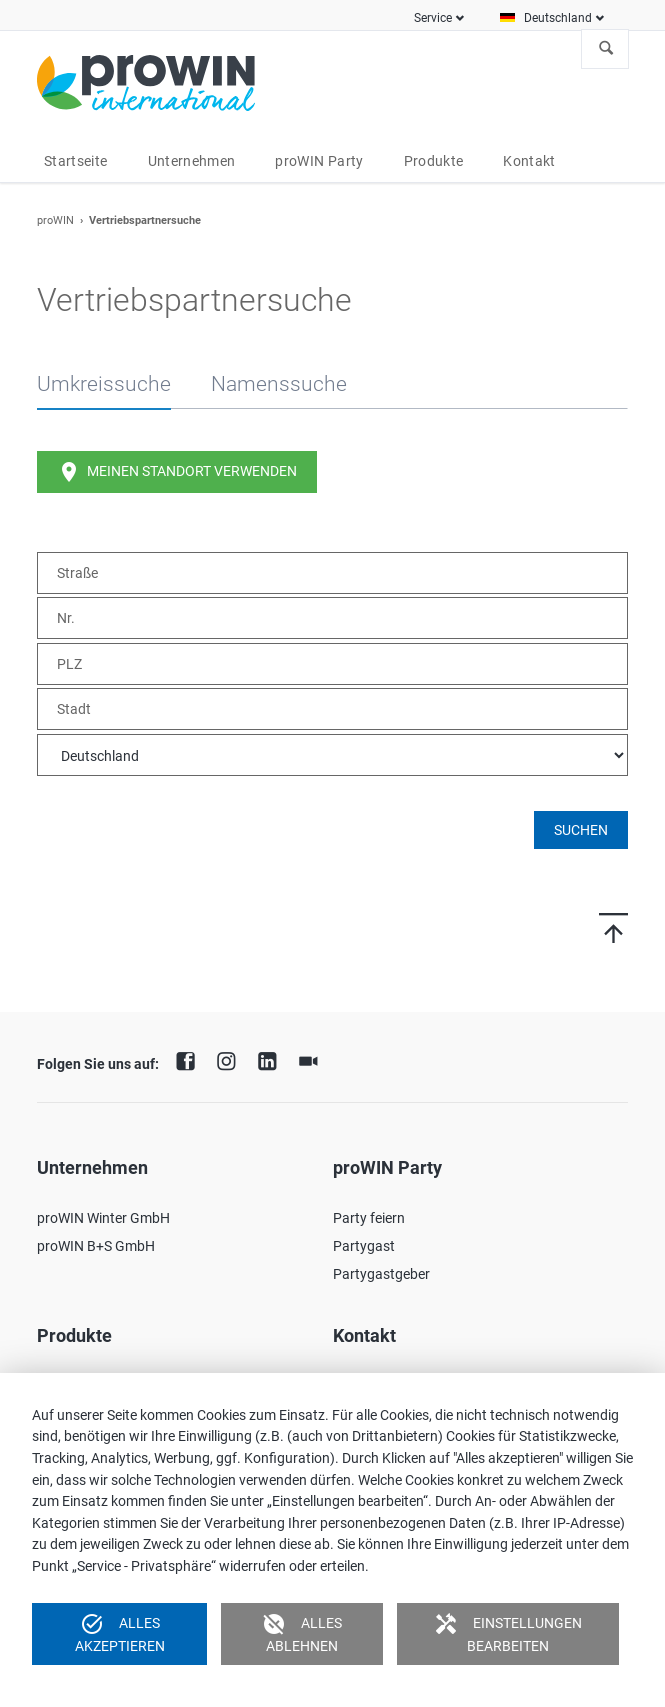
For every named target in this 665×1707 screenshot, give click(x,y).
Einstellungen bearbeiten (508, 1633)
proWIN (55, 220)
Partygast (364, 1246)
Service (433, 18)
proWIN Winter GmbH (103, 1218)
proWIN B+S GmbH (96, 1246)
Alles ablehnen (302, 1633)
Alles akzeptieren (120, 1633)
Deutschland (558, 18)
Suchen (606, 49)
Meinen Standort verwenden (177, 472)
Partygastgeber (381, 1274)
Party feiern (369, 1218)
